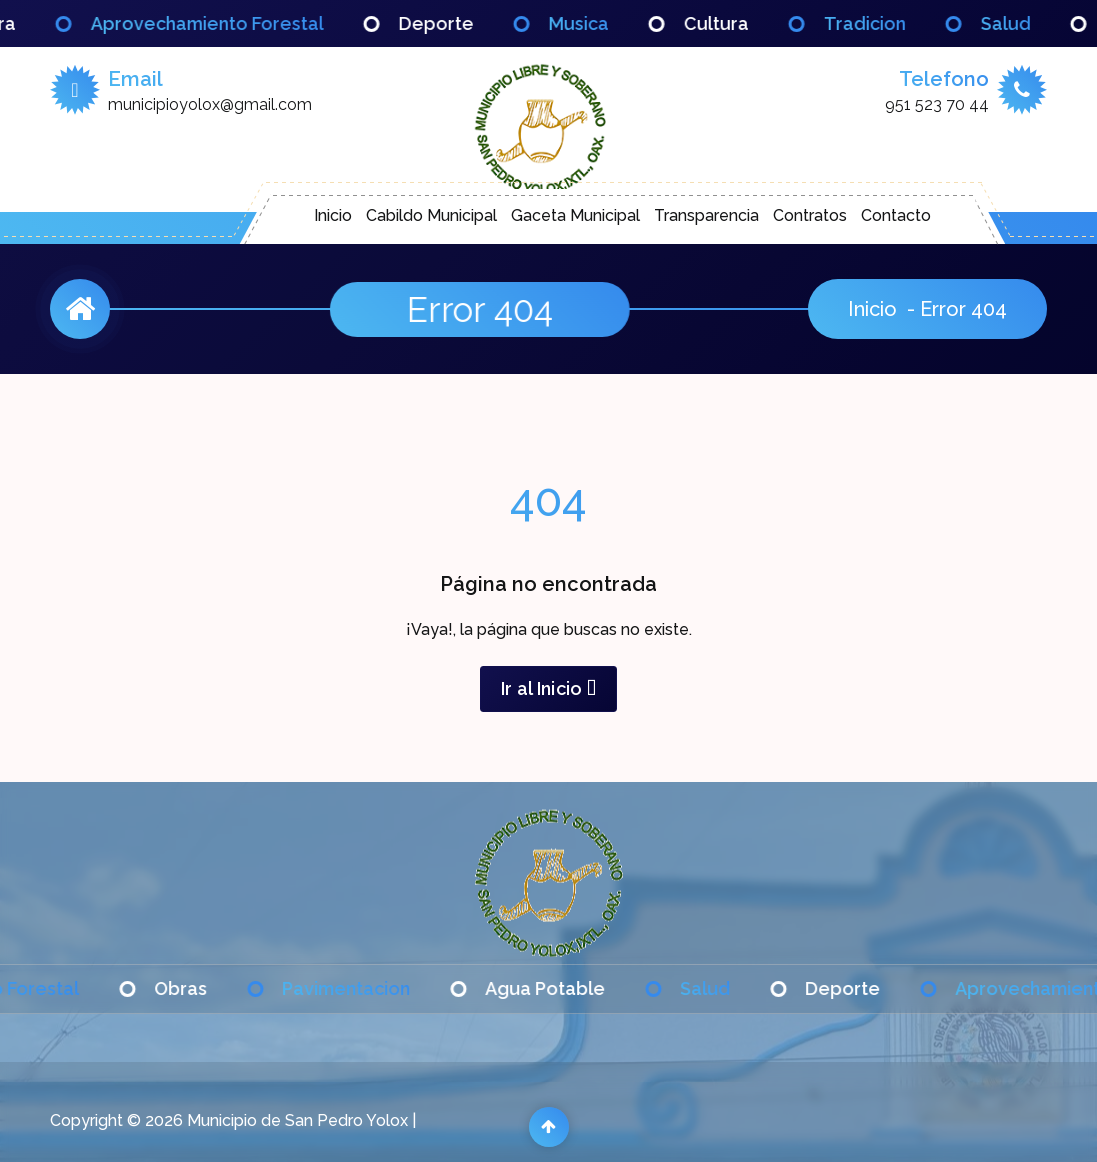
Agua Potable (568, 988)
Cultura (738, 23)
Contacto (896, 215)
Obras (203, 988)
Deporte (458, 23)
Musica (601, 23)
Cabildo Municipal (431, 215)
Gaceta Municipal (575, 215)
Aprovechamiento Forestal (229, 23)
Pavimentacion (369, 988)
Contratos (810, 215)
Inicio (333, 215)
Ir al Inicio (548, 688)
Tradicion (887, 23)
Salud (1028, 23)
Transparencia (706, 215)
